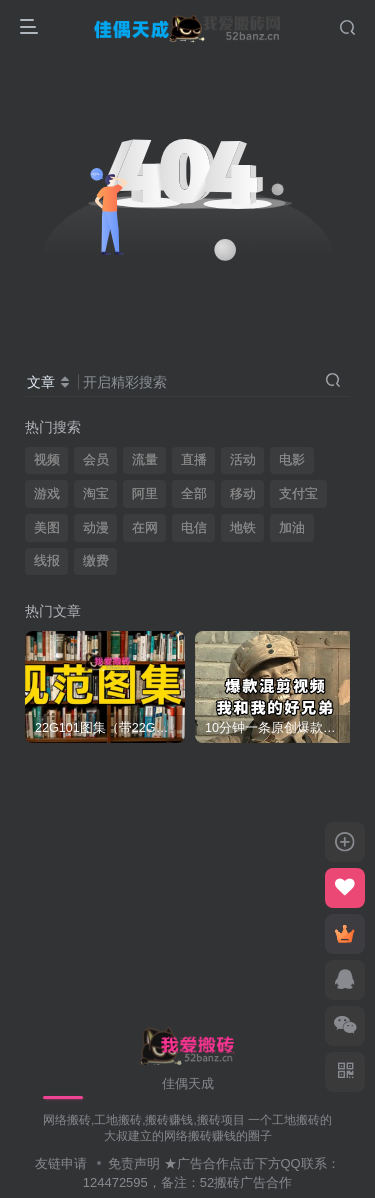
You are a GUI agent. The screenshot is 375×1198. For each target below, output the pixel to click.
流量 (145, 460)
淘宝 (96, 494)
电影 (292, 460)
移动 (243, 494)
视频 (47, 460)
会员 (96, 460)
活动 (243, 460)
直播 (194, 460)
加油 (292, 528)
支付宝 (298, 494)
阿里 (145, 494)
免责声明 (134, 1163)
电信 (194, 528)
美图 (47, 528)
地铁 (243, 528)
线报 (47, 561)
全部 (194, 494)
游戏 (47, 494)
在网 (145, 528)
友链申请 (61, 1163)
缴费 (96, 561)
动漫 (96, 528)
